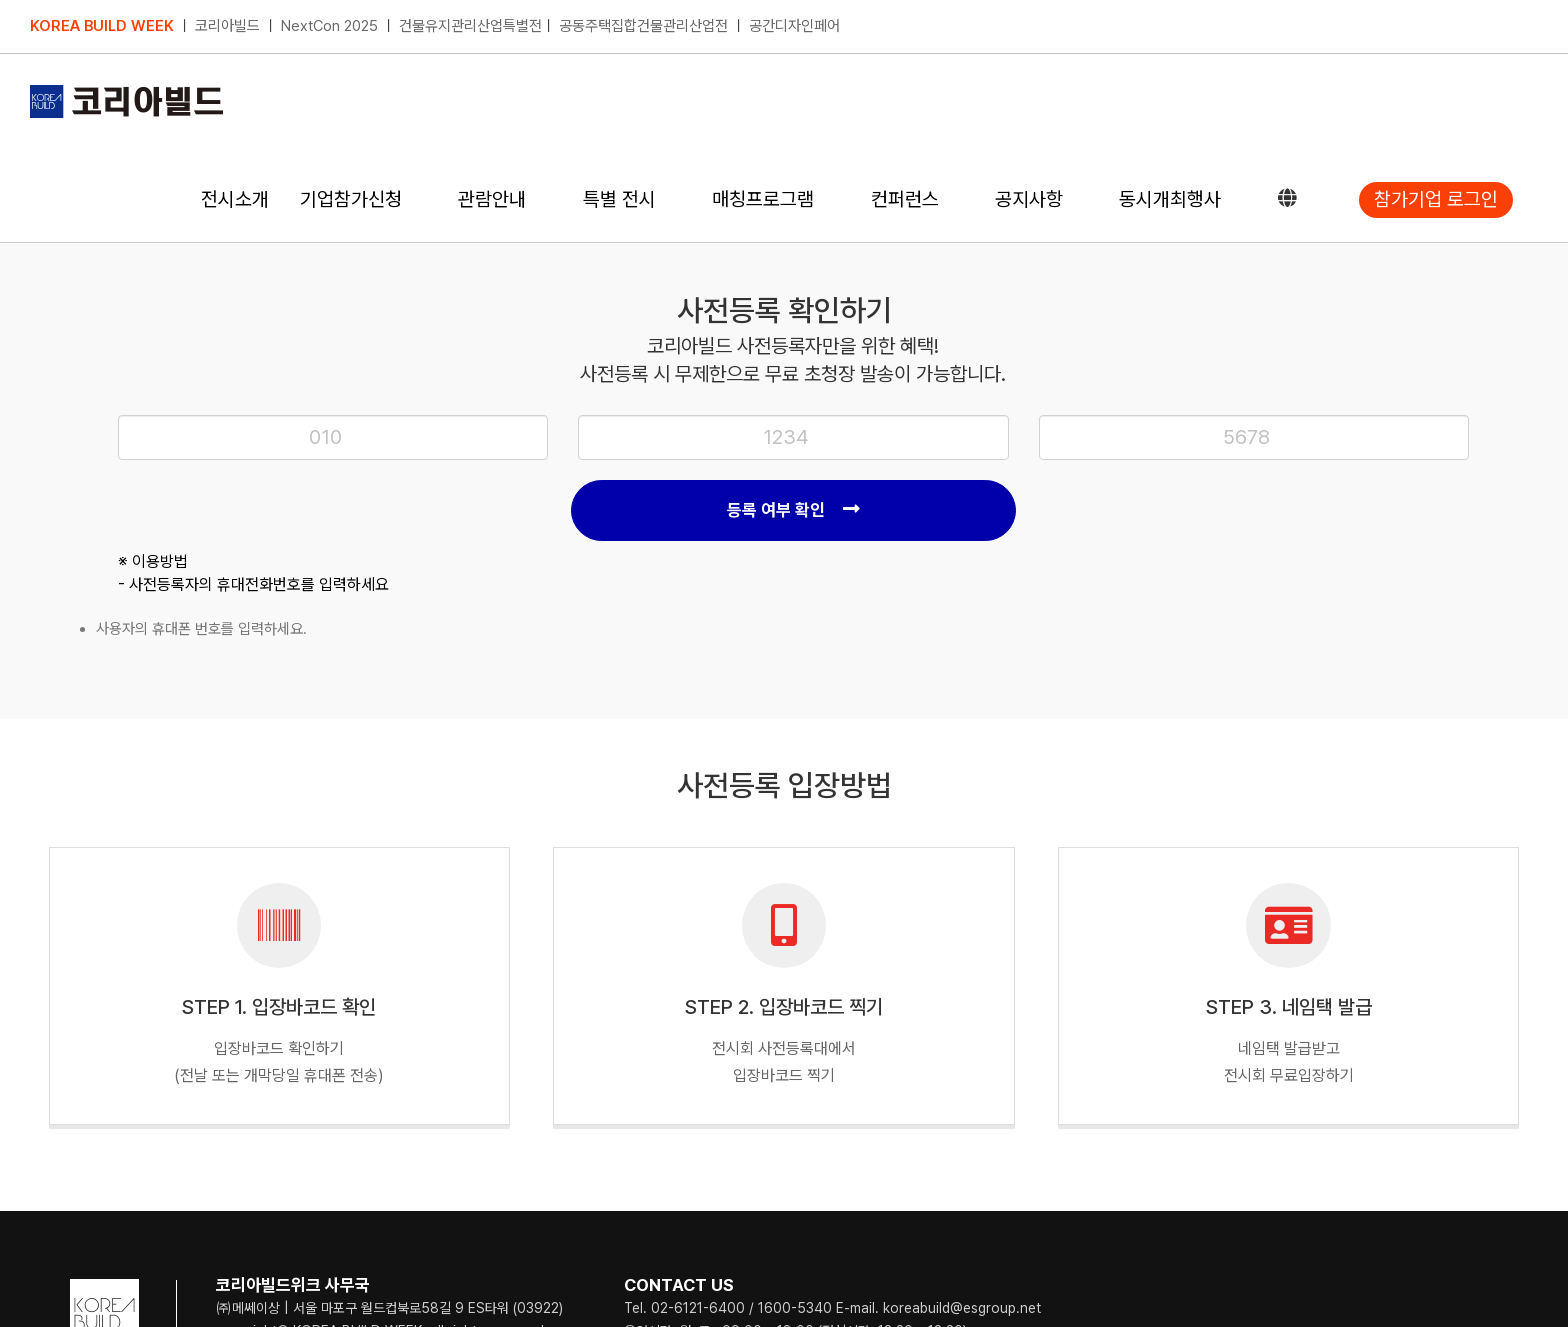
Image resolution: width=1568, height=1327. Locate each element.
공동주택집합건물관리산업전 (643, 26)
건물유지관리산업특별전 (470, 26)
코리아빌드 (227, 26)
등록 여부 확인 (793, 509)
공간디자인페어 (794, 26)
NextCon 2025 (329, 26)
